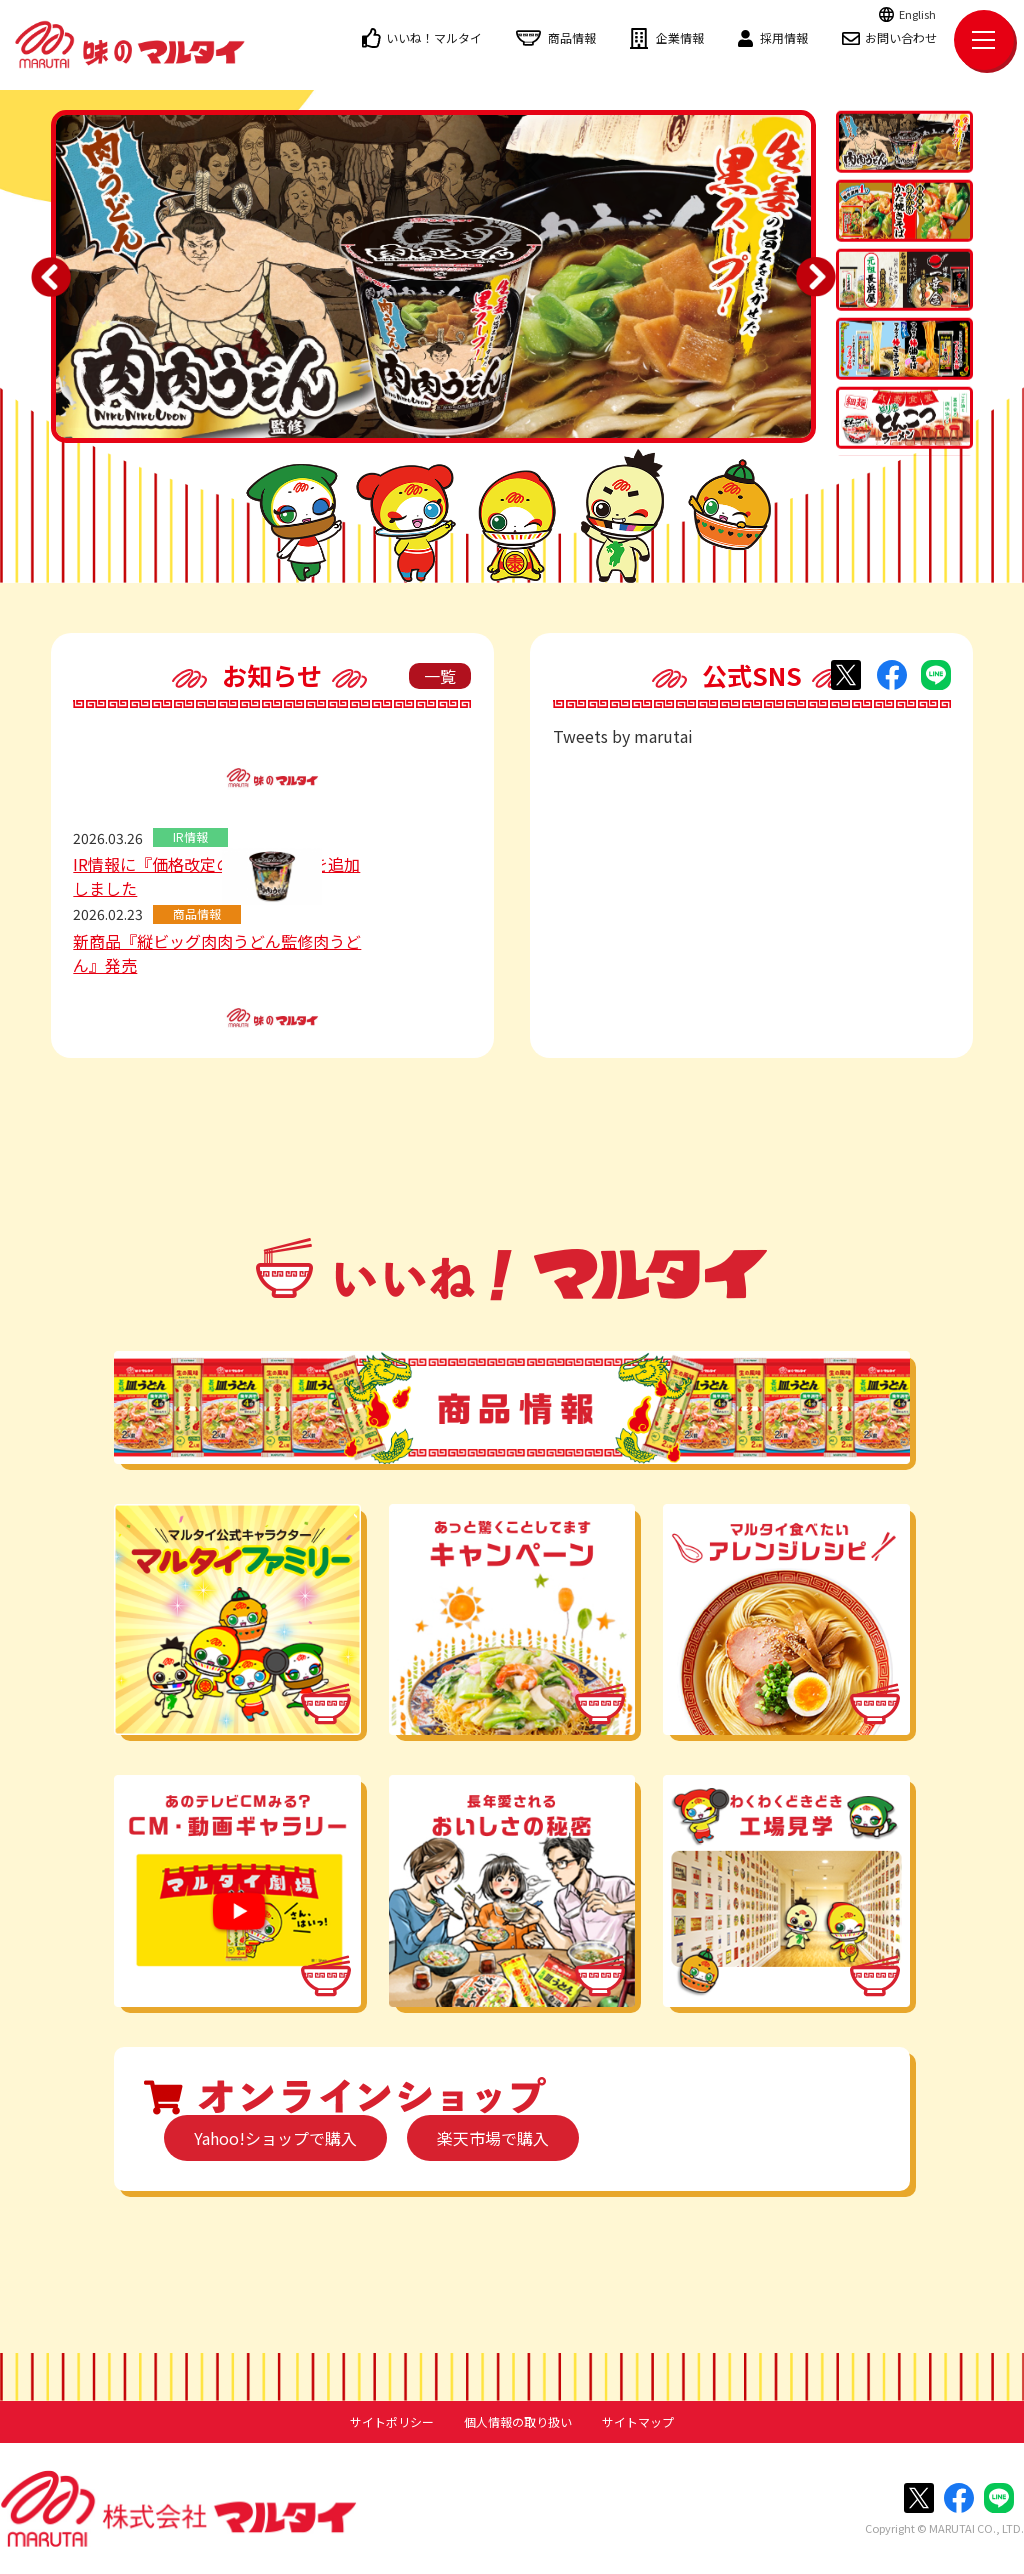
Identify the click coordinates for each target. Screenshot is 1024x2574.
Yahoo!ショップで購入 (275, 2138)
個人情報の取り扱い (518, 2422)
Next (816, 277)
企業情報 (667, 38)
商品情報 (556, 37)
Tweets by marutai (623, 736)
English (907, 14)
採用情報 (773, 38)
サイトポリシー (392, 2422)
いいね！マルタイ (422, 38)
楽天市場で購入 (493, 2138)
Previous (51, 277)
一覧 (440, 676)
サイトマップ (638, 2422)
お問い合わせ (889, 37)
